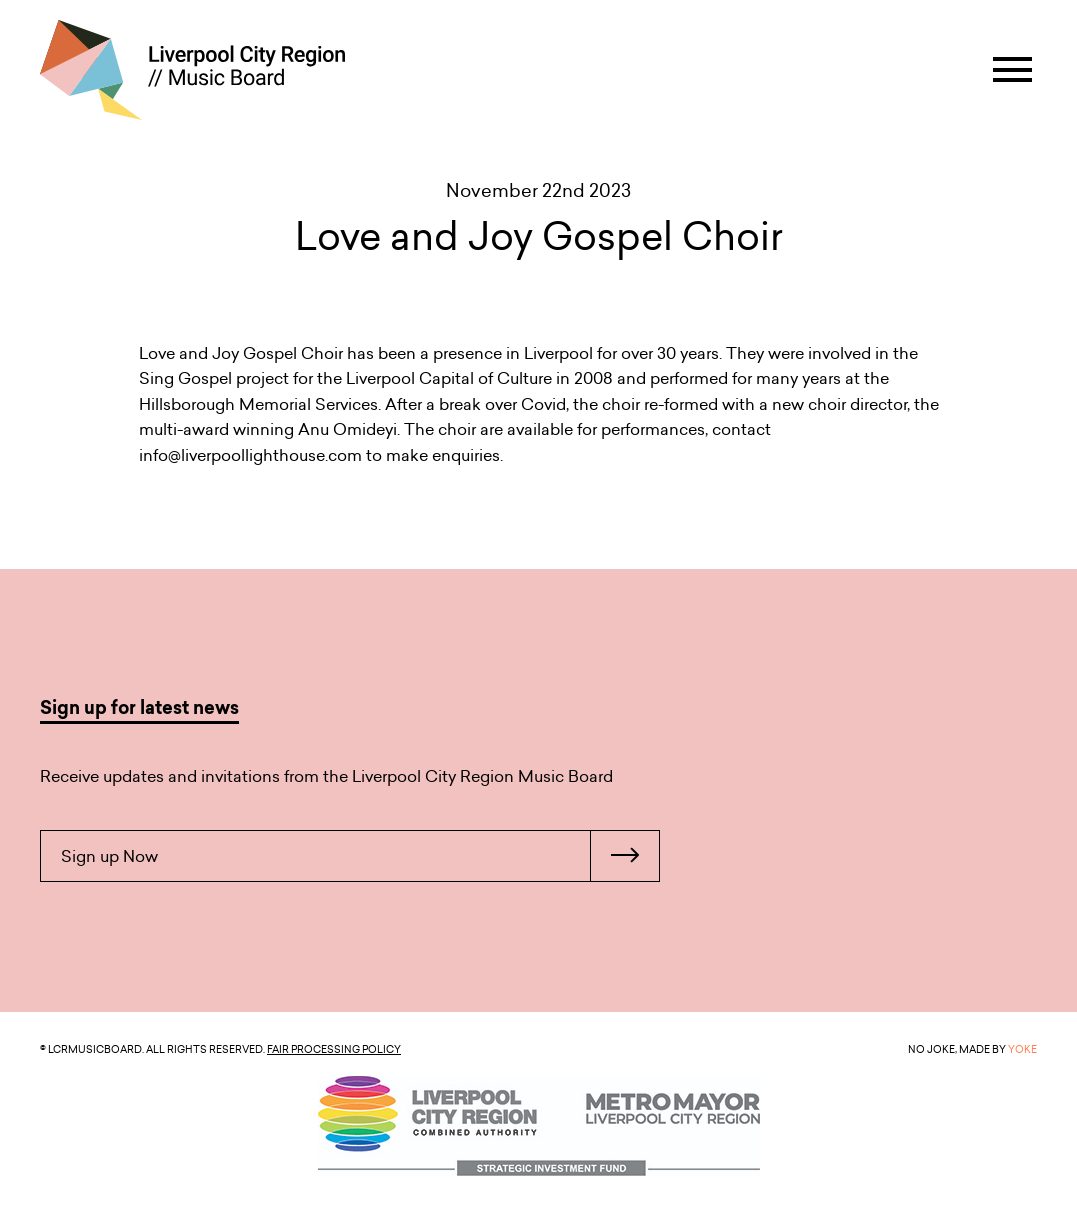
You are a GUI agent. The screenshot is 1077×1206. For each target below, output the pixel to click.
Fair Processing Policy (334, 1049)
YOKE (1022, 1049)
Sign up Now (360, 856)
